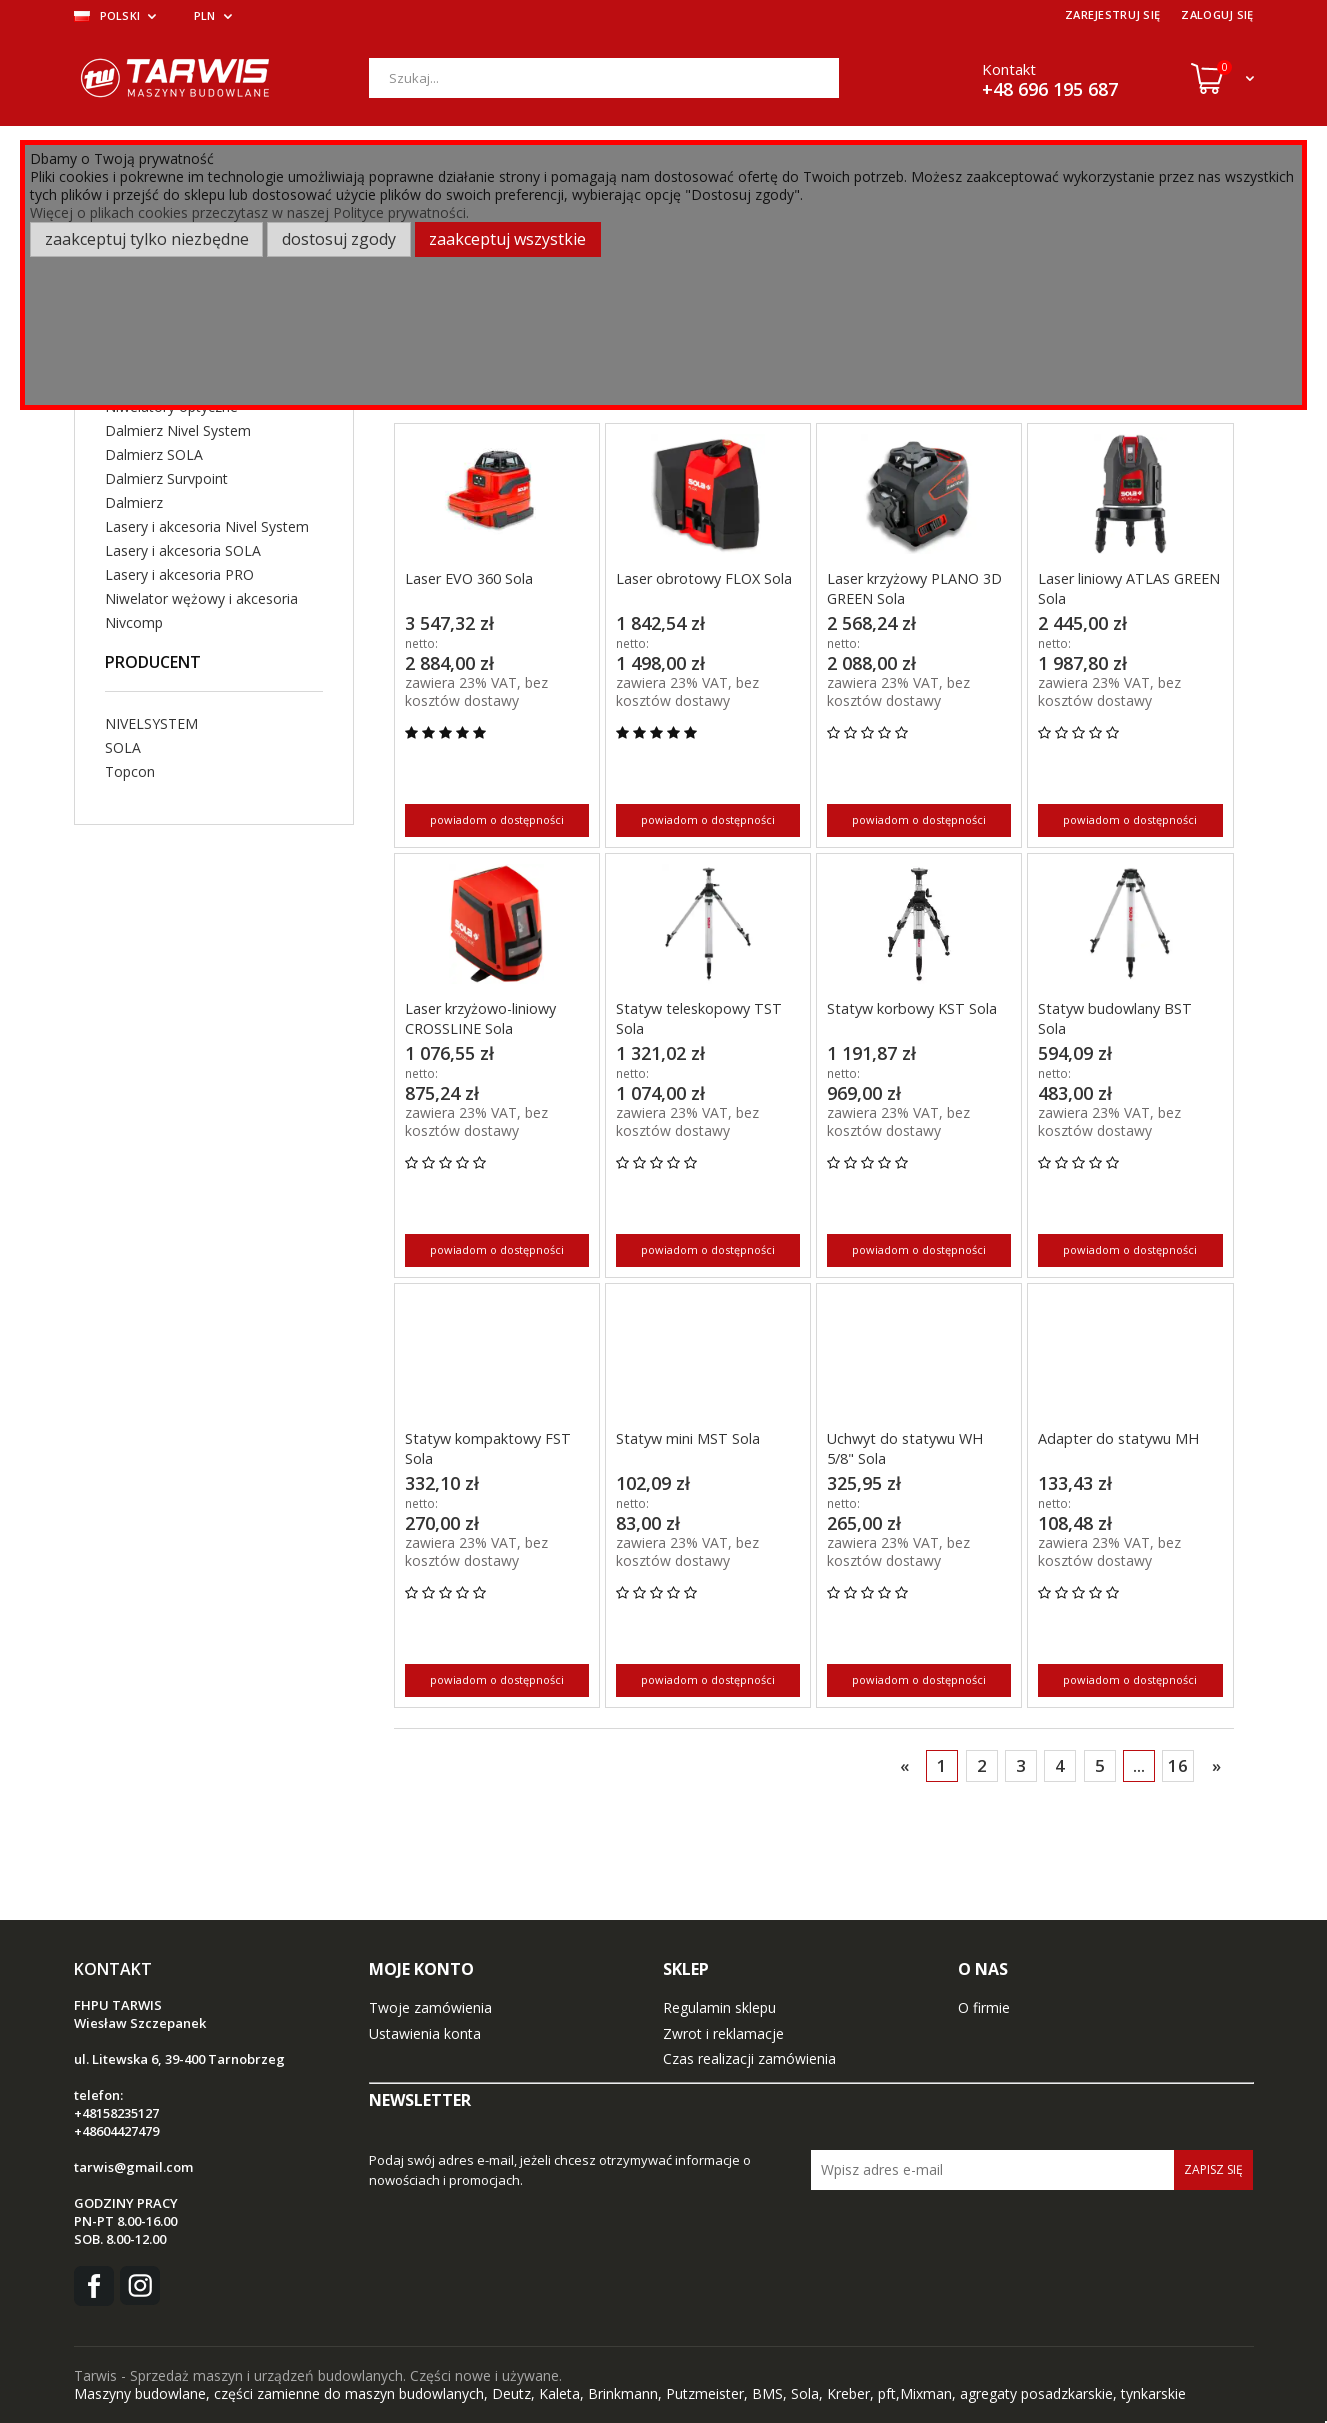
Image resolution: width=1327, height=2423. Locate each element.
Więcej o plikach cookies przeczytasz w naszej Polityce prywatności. (249, 212)
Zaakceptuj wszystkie (507, 239)
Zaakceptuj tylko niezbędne (147, 239)
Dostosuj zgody (339, 239)
